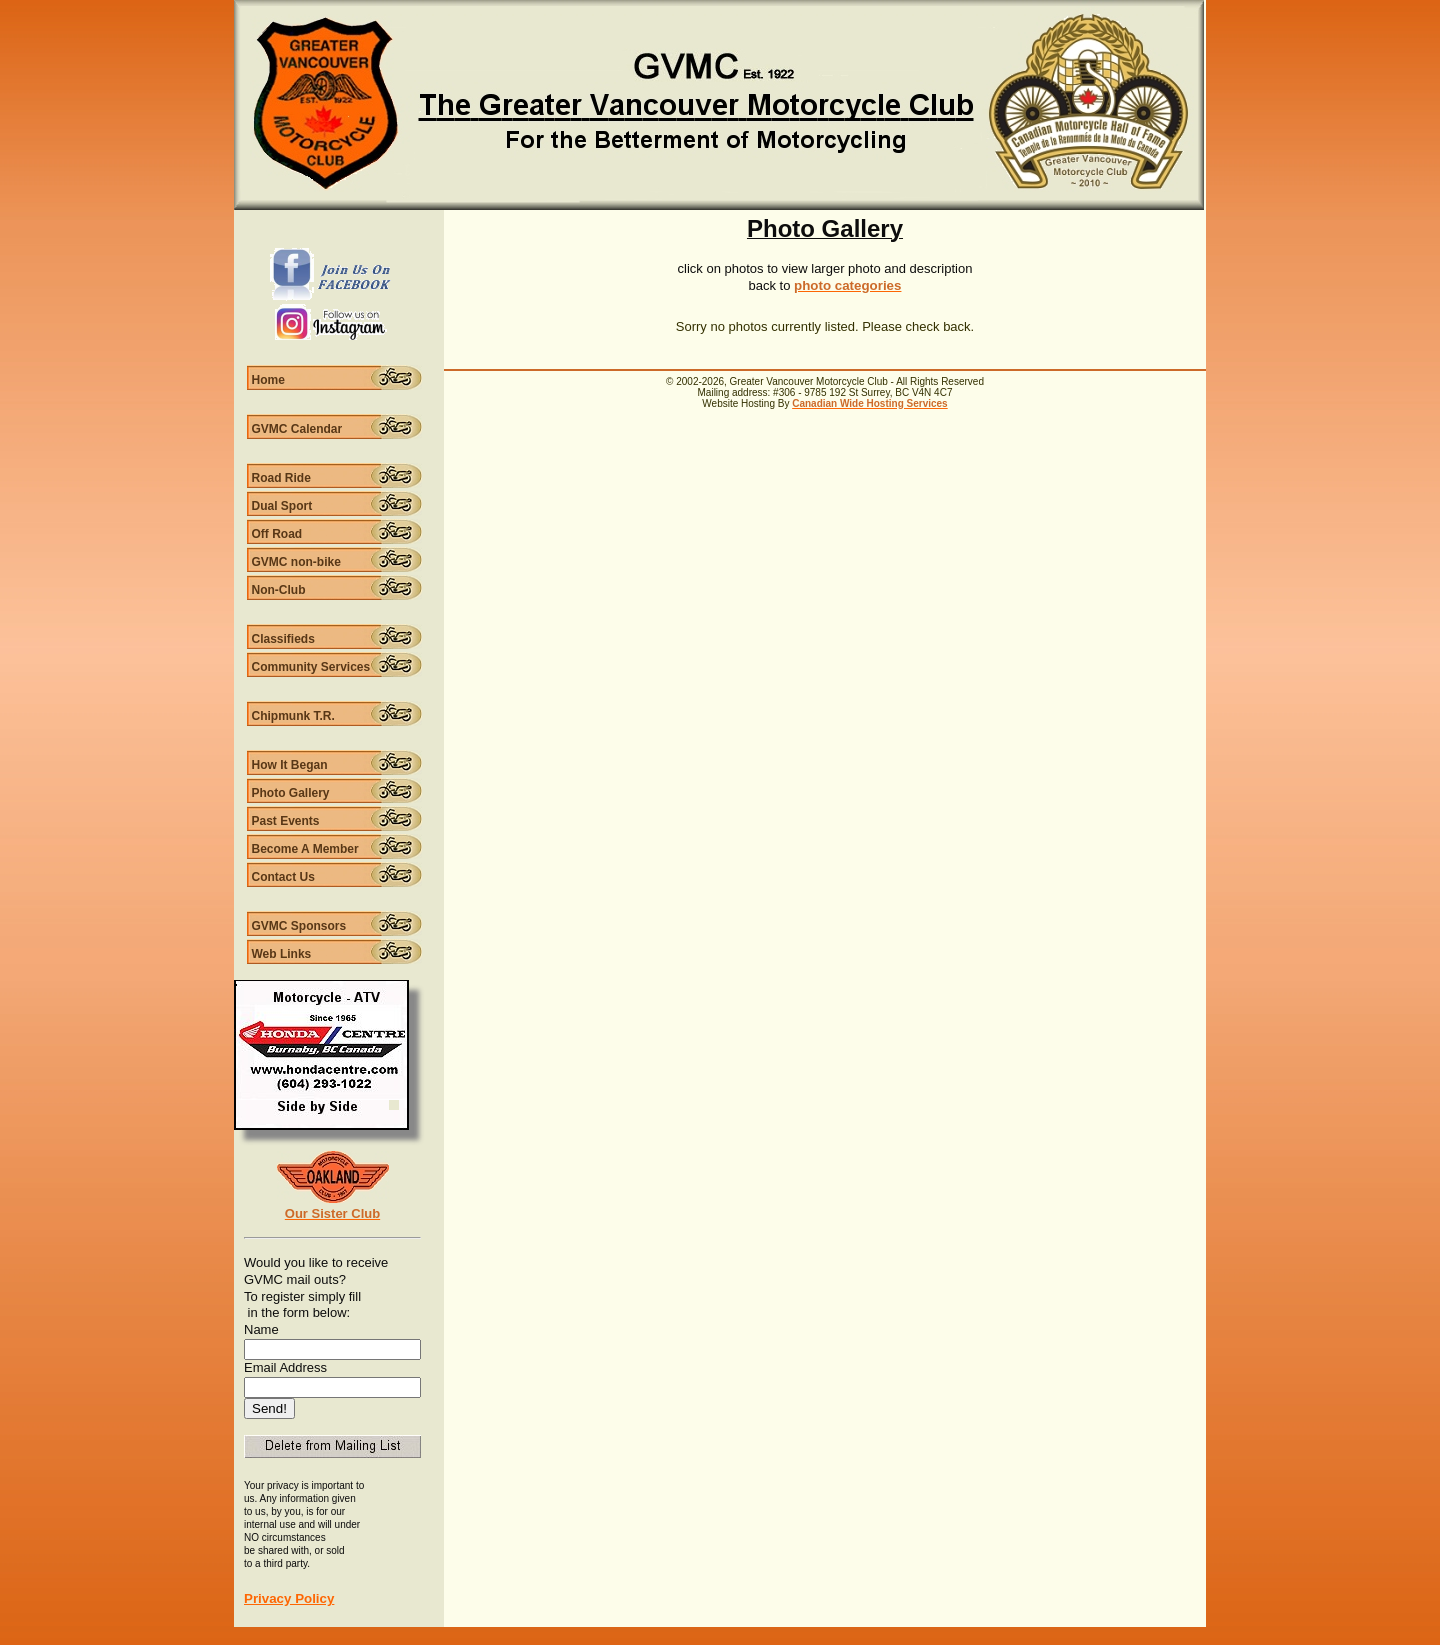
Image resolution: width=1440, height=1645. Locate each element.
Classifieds (283, 639)
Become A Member (305, 849)
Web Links (282, 954)
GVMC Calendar (297, 429)
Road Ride (281, 478)
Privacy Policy (289, 1598)
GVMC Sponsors (299, 926)
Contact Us (283, 877)
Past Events (286, 821)
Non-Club (279, 590)
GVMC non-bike (296, 562)
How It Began (290, 765)
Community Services (311, 667)
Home (268, 380)
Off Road (277, 534)
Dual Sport (282, 506)
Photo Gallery (291, 793)
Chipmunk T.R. (293, 716)
